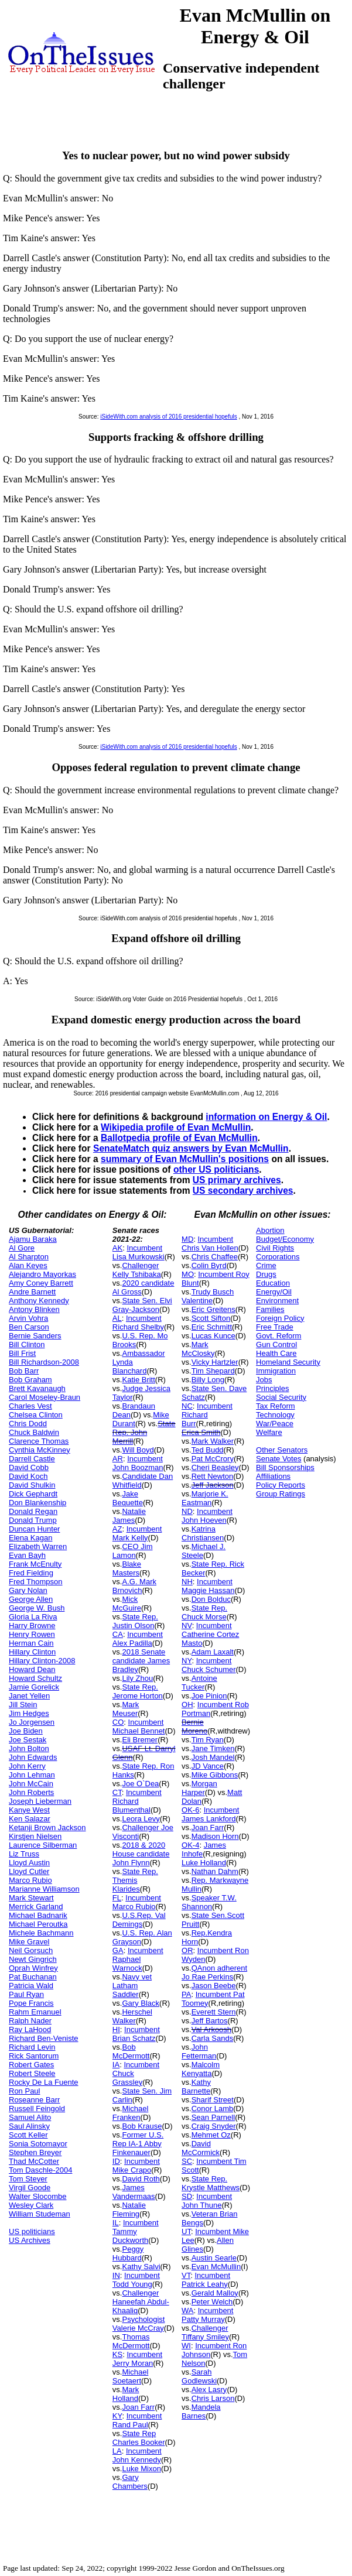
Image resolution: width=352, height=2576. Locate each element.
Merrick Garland (36, 1906)
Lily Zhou (137, 1678)
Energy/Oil (274, 1291)
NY (187, 1660)
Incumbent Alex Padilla (137, 1638)
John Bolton (29, 1748)
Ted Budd (208, 1449)
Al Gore (22, 1248)
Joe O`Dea (140, 1783)
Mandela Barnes (201, 2411)
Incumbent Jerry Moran (137, 2359)
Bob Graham (30, 1379)
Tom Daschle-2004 (40, 2170)
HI (116, 2029)
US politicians (32, 2231)
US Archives (29, 2240)
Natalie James (129, 1516)
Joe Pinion (209, 1695)
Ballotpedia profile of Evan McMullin (179, 1138)
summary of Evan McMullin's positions (185, 1159)
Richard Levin (32, 2047)
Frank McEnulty (35, 1564)
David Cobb (29, 1467)
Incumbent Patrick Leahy (206, 2280)
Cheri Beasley (215, 1467)
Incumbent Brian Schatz (136, 2034)
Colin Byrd (209, 1265)
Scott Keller (28, 2134)
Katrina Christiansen (203, 1533)
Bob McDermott (131, 2051)
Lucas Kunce (213, 1335)
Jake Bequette (127, 1498)
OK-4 (190, 1845)
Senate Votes (278, 1458)
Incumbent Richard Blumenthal (137, 1801)
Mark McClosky (198, 1349)
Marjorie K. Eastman (205, 1498)
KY (117, 2415)
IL (115, 2222)
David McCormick (201, 2148)
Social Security (281, 1397)
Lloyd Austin (29, 1862)
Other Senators (281, 1449)
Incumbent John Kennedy (137, 2455)
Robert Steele (32, 2073)
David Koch (28, 1476)
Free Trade (274, 1327)
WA (187, 2310)
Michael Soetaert (130, 2376)
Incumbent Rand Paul (137, 2420)
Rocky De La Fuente (43, 2082)
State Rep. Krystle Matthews (211, 2183)
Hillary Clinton (32, 1651)
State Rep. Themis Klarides (135, 1880)
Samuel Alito (30, 2117)
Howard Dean (32, 1669)
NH (187, 1581)
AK (117, 1248)
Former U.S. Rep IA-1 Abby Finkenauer (137, 2143)
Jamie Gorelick (34, 1687)
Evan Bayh (27, 1555)
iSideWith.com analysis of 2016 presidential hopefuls (168, 416)
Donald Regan (33, 1511)
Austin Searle (214, 2257)
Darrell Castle (32, 1458)
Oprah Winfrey (33, 1968)
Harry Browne (32, 1625)
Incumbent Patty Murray (207, 2315)
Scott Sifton (211, 1318)
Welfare (269, 1432)
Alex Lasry (209, 2389)
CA (117, 1634)
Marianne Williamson (44, 1889)
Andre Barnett (32, 1291)
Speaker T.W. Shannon (209, 1902)
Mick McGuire (126, 1603)
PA (186, 1994)
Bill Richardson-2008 (44, 1362)
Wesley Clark (31, 2205)
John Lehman (32, 1774)
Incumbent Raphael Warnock (137, 1959)
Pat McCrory (213, 1458)
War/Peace (274, 1423)
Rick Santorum (34, 2055)
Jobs (264, 1379)
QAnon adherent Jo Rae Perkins (214, 1972)
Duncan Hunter (34, 1529)
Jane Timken (213, 1748)
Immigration (276, 1370)
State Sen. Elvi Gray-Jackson (142, 1305)
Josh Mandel (213, 1757)
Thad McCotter (34, 2161)
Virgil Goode (29, 2187)
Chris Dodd (28, 1423)
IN (116, 2275)
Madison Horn (215, 1836)
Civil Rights (275, 1248)
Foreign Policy (280, 1318)
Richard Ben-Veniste (43, 2038)
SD (187, 2196)
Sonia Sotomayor (38, 2143)
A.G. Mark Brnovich (134, 1586)
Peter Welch (212, 2301)
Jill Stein (23, 1704)
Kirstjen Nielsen (35, 1836)
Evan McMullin (216, 2266)
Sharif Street (213, 2099)
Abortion (270, 1230)
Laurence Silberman (43, 1845)
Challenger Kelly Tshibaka (136, 1270)
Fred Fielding (31, 1572)
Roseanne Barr (34, 2099)
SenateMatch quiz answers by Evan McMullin (191, 1148)
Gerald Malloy (215, 2293)
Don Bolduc (211, 1599)
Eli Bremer (140, 1739)
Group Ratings (280, 1493)
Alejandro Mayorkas (42, 1274)
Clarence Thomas (39, 1441)
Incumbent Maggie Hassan (208, 1586)
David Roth (140, 2178)
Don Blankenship (37, 1502)
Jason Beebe (214, 1985)
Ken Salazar (29, 1818)
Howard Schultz (35, 1678)
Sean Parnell (213, 2117)
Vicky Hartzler (215, 1362)
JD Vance (208, 1766)
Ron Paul (24, 2091)
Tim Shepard (213, 1370)
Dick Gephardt (33, 1493)
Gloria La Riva (33, 1616)
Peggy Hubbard (128, 2253)
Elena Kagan (30, 1537)
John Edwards (33, 1757)
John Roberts (31, 1792)
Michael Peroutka (38, 1924)
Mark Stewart (31, 1897)
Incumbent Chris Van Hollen (210, 1243)
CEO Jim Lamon (132, 1551)
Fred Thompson (36, 1581)
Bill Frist (22, 1353)
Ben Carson (29, 1327)
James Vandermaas (133, 2192)
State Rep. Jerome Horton (137, 1691)
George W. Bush (36, 1608)
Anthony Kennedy (39, 1300)
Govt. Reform (278, 1335)
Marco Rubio (30, 1880)
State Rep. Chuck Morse (204, 1612)
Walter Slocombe (38, 2196)
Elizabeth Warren (38, 1546)
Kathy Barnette (196, 2086)
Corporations (277, 1256)
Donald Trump (33, 1520)
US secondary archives (243, 1190)
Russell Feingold (37, 2108)
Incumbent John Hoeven (207, 1516)
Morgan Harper (199, 1788)
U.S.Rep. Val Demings (139, 1919)
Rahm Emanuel (35, 2012)
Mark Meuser (125, 1709)
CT (117, 1792)
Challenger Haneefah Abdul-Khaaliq (140, 2302)
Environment (277, 1300)
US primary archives (237, 1180)
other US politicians (216, 1169)
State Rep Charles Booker (138, 2438)
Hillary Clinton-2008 (42, 1660)
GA (118, 1950)
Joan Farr (138, 2407)
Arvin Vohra (28, 1318)
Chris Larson (213, 2398)
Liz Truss (24, 1853)
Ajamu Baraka (33, 1239)
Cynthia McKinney (39, 1449)
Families (270, 1309)
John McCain (31, 1783)
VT (186, 2275)
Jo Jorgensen (31, 1722)
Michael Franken (130, 2113)
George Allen (31, 1599)
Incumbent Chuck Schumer (208, 1665)
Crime (266, 1265)
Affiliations (273, 1476)
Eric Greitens (213, 1309)
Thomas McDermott (131, 2341)
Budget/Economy (285, 1239)
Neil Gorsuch (31, 1950)
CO (118, 1722)
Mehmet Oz (211, 2134)
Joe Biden (26, 1731)
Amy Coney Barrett (41, 1283)
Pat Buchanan (33, 1976)
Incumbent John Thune (207, 2201)
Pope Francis (31, 2003)
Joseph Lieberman (40, 1801)
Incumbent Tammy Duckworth (135, 2231)
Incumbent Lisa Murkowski (138, 1252)
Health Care (276, 1353)
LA (117, 2451)
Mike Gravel (29, 1941)
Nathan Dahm (215, 1871)
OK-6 (190, 1810)
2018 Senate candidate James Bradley (141, 1660)
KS (117, 2354)
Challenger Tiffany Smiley (205, 2332)
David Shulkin (32, 1485)
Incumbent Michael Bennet (138, 1726)
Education (273, 1283)
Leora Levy (140, 1818)
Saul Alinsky (29, 2126)
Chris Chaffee (215, 1256)
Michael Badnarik (38, 1915)
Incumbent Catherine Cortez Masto (210, 1634)
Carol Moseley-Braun (44, 1397)
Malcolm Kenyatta (201, 2069)
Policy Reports (280, 1485)
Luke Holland (204, 1862)
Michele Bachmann (41, 1932)
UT (186, 2231)
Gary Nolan (28, 1590)
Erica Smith (201, 1432)
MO (188, 1274)
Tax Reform (275, 1406)
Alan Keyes (28, 1265)
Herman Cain (31, 1643)
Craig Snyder (214, 2126)
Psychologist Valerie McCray (138, 2323)
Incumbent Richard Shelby (138, 1322)
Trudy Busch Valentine (208, 1296)
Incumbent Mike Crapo (136, 2165)
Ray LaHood (30, 2029)
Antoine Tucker (199, 1682)
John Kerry (27, 1766)
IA (115, 2064)
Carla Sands (213, 2038)
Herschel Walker (132, 2016)
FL (116, 1897)
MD (187, 1239)
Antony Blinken (34, 1309)
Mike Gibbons (215, 1774)
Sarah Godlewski (199, 2376)
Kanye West (29, 1810)
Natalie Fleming (129, 2209)
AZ (117, 1529)
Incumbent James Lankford (210, 1814)
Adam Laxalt (213, 1651)
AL (117, 1318)
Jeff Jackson (213, 1485)
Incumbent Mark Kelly (137, 1533)
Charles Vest (30, 1406)
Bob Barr (24, 1370)
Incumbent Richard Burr (207, 1415)
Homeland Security (288, 1362)
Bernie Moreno (194, 1726)
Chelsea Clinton (36, 1414)
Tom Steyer (28, 2178)
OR (187, 1950)
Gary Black (140, 2003)
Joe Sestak (27, 1739)
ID (116, 2161)
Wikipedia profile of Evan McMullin (176, 1127)
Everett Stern (214, 2012)
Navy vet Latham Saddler (132, 1985)
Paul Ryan (26, 1994)
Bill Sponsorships (285, 1467)
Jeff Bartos (210, 2020)
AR (117, 1458)
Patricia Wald (31, 1985)
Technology (275, 1414)
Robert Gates (31, 2064)
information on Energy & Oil (266, 1117)
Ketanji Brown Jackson (47, 1827)
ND (187, 1511)
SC (187, 2161)
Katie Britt (138, 1379)
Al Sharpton (29, 1256)
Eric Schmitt (212, 1327)
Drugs (266, 1274)
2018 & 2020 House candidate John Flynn (141, 1854)
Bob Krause (142, 2126)
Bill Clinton (27, 1344)
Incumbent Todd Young (136, 2280)
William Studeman (39, 2214)
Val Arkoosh (211, 2029)
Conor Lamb (213, 2108)
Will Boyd (137, 1449)
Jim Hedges (29, 1713)
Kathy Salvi (141, 2266)
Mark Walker (213, 1441)
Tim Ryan (208, 1739)
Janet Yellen (29, 1695)
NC (187, 1406)
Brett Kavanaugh (37, 1388)
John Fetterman (199, 2051)
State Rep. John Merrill (144, 1432)
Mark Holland (125, 2394)
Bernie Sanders (35, 1335)
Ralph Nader (30, 2020)
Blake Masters (126, 1568)
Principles (272, 1388)
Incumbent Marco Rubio (136, 1902)
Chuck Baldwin (34, 1432)
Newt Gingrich (33, 1959)
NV (187, 1625)
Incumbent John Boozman (137, 1463)
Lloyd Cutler (29, 1871)
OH (187, 1704)
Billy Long (208, 1379)
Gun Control (276, 1344)
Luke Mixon (141, 2468)
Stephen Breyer (35, 2152)
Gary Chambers (130, 2482)
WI (186, 2345)
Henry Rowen (32, 1634)
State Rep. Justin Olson (135, 1621)
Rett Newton (213, 1476)
